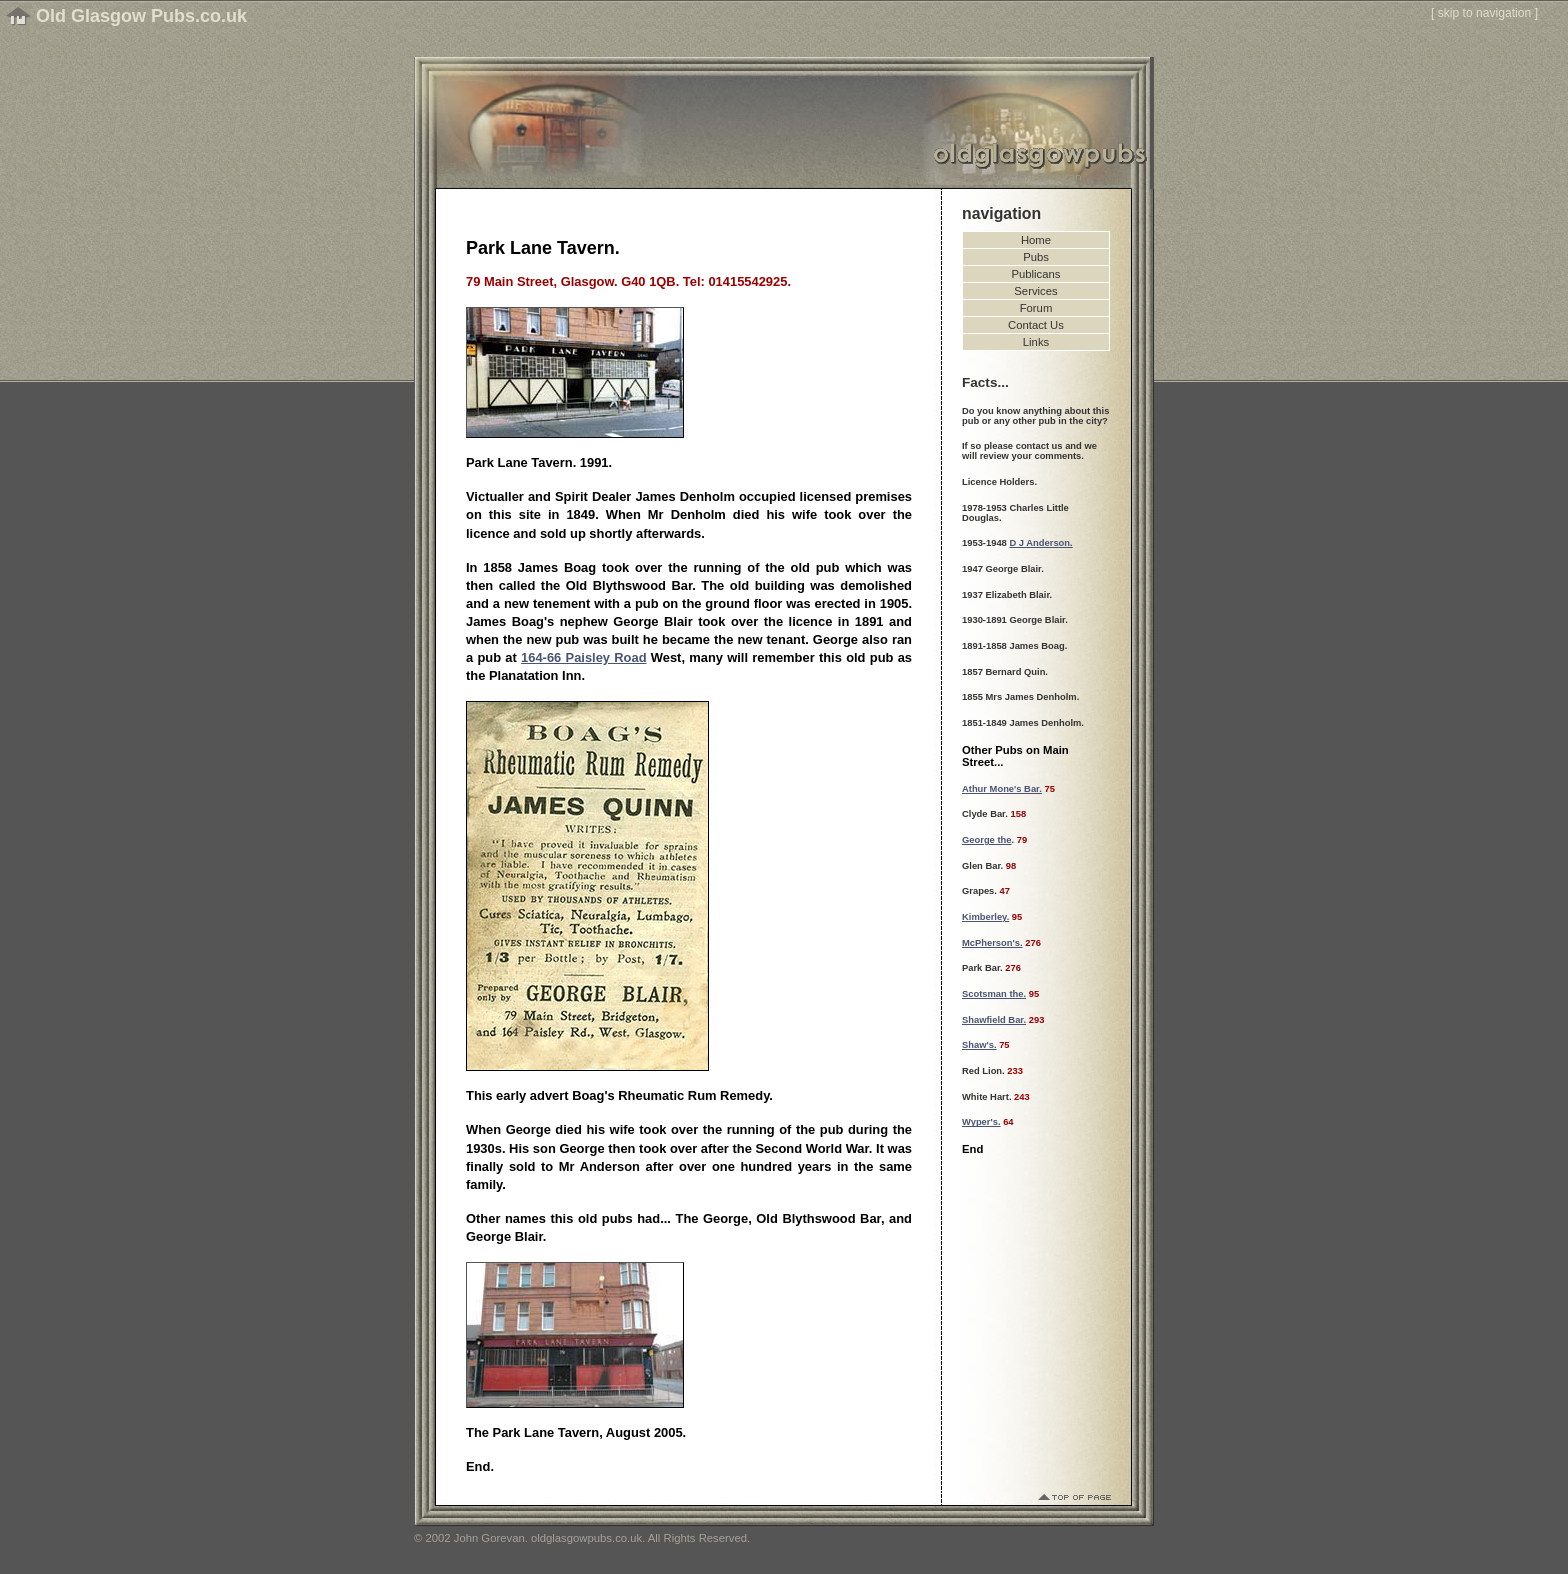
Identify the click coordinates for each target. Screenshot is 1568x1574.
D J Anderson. (1040, 543)
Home (1036, 240)
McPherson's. (992, 943)
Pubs (1036, 257)
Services (1035, 291)
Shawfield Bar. (994, 1020)
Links (1036, 342)
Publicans (1036, 274)
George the (987, 840)
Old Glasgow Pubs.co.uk (141, 16)
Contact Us (1036, 325)
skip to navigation (1485, 13)
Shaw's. (979, 1045)
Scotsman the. (994, 994)
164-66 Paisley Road (583, 657)
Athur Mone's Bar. (1002, 789)
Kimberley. (985, 917)
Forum (1036, 308)
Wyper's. (981, 1122)
